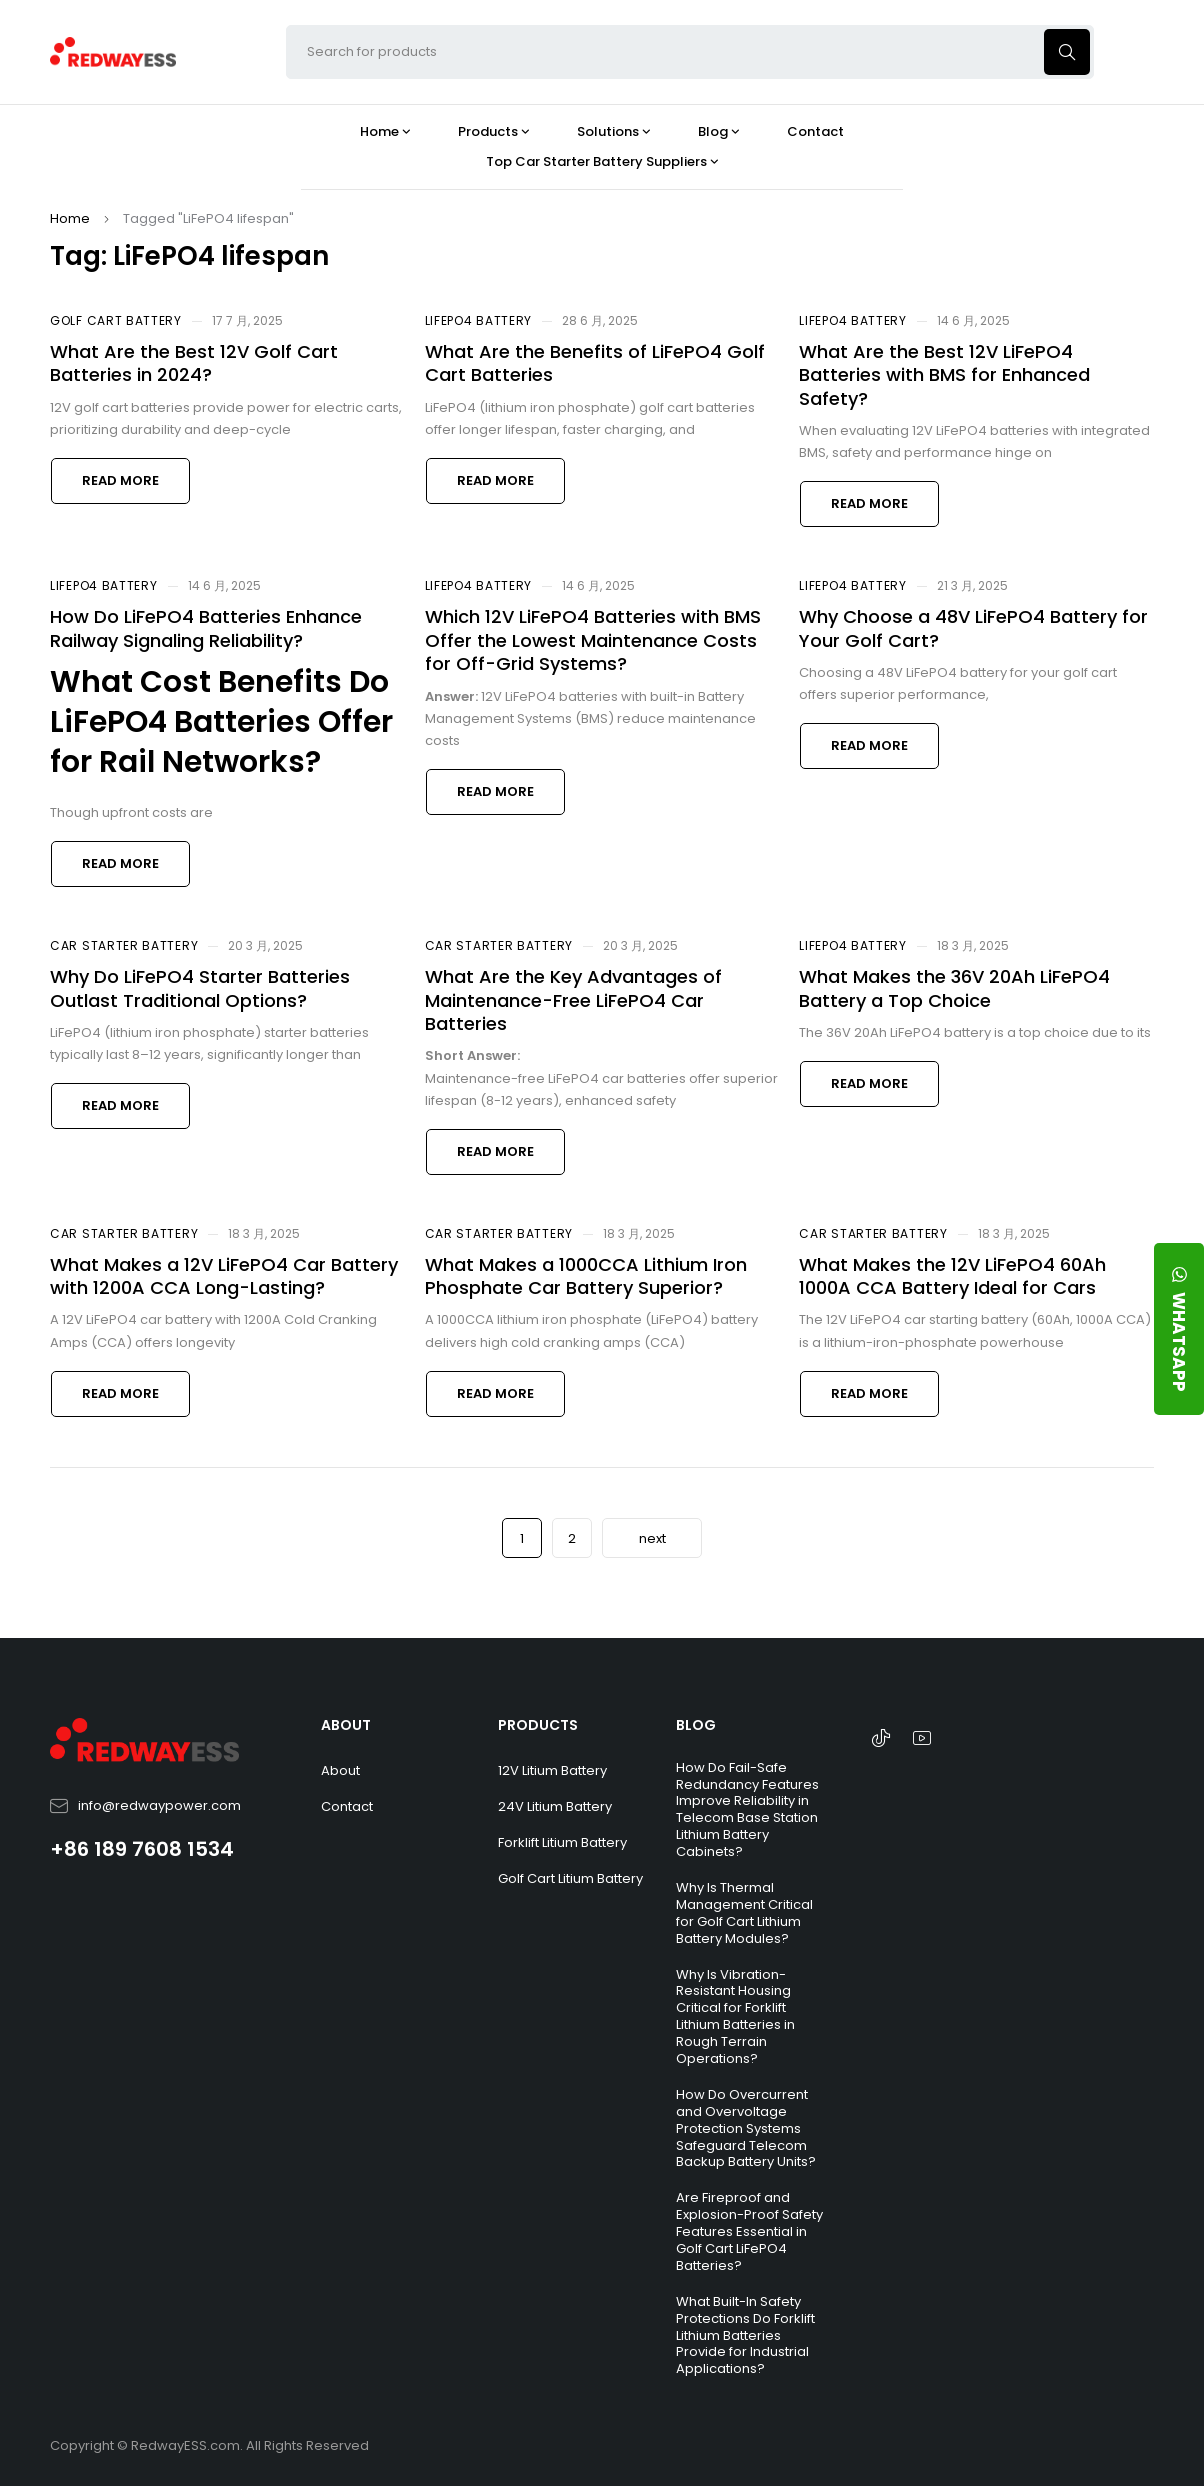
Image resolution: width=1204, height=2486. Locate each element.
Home (70, 218)
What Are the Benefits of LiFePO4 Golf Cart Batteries (595, 363)
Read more (120, 480)
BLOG (696, 1725)
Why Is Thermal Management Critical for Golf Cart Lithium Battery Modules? (744, 1913)
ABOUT (346, 1725)
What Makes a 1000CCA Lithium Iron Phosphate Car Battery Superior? (586, 1276)
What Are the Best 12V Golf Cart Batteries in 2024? (194, 363)
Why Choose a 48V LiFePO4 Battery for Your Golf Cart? (973, 628)
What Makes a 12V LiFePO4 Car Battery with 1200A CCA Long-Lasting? (224, 1276)
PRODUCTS (538, 1725)
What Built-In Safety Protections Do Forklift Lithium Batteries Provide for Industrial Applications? (745, 2335)
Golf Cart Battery (116, 320)
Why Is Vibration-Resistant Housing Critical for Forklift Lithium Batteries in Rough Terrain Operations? (735, 2016)
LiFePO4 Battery (479, 320)
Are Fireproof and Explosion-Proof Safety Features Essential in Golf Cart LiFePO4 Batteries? (749, 2231)
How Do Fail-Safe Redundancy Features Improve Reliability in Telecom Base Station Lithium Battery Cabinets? (747, 1809)
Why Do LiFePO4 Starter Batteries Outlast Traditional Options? (200, 988)
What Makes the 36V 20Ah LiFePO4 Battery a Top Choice (954, 988)
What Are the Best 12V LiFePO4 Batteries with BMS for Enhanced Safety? (944, 375)
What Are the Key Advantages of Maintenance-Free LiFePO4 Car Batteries (573, 1000)
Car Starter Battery (124, 945)
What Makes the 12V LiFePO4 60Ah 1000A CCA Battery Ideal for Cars (952, 1276)
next (652, 1538)
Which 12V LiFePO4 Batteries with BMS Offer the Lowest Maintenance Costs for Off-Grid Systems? (593, 640)
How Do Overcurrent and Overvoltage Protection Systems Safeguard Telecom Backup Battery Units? (746, 2128)
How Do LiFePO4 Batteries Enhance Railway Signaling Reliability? (206, 628)
